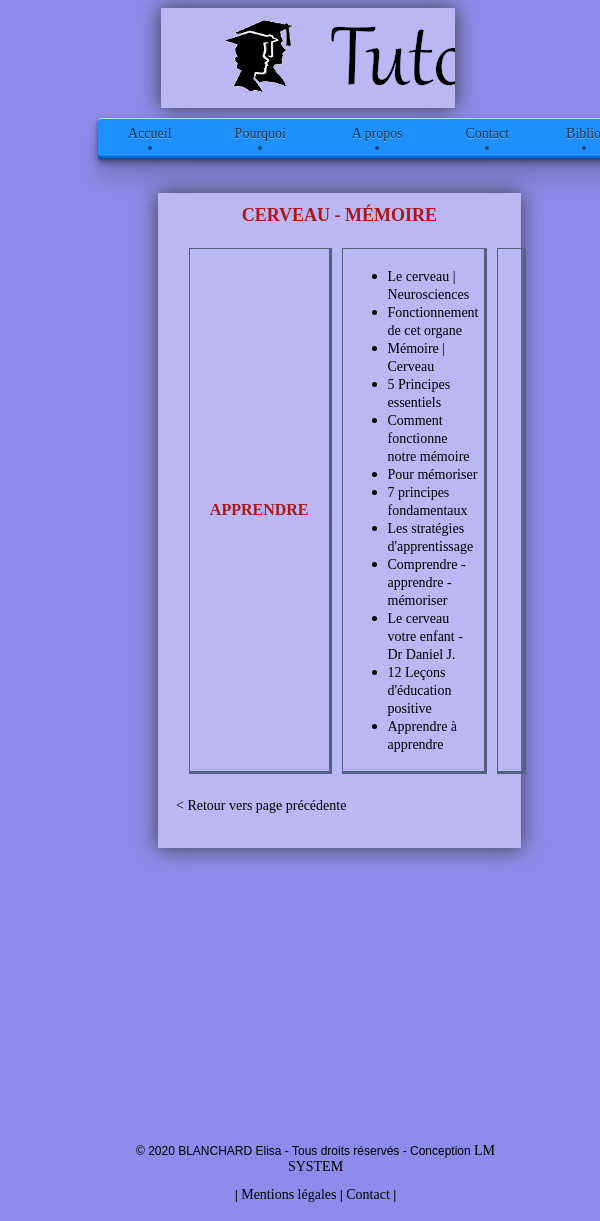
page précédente (301, 805)
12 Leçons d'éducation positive (420, 690)
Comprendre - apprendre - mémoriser (427, 582)
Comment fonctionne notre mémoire (429, 438)
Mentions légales (288, 1194)
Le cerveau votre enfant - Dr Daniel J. (425, 636)
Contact (368, 1194)
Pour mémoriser (433, 474)
